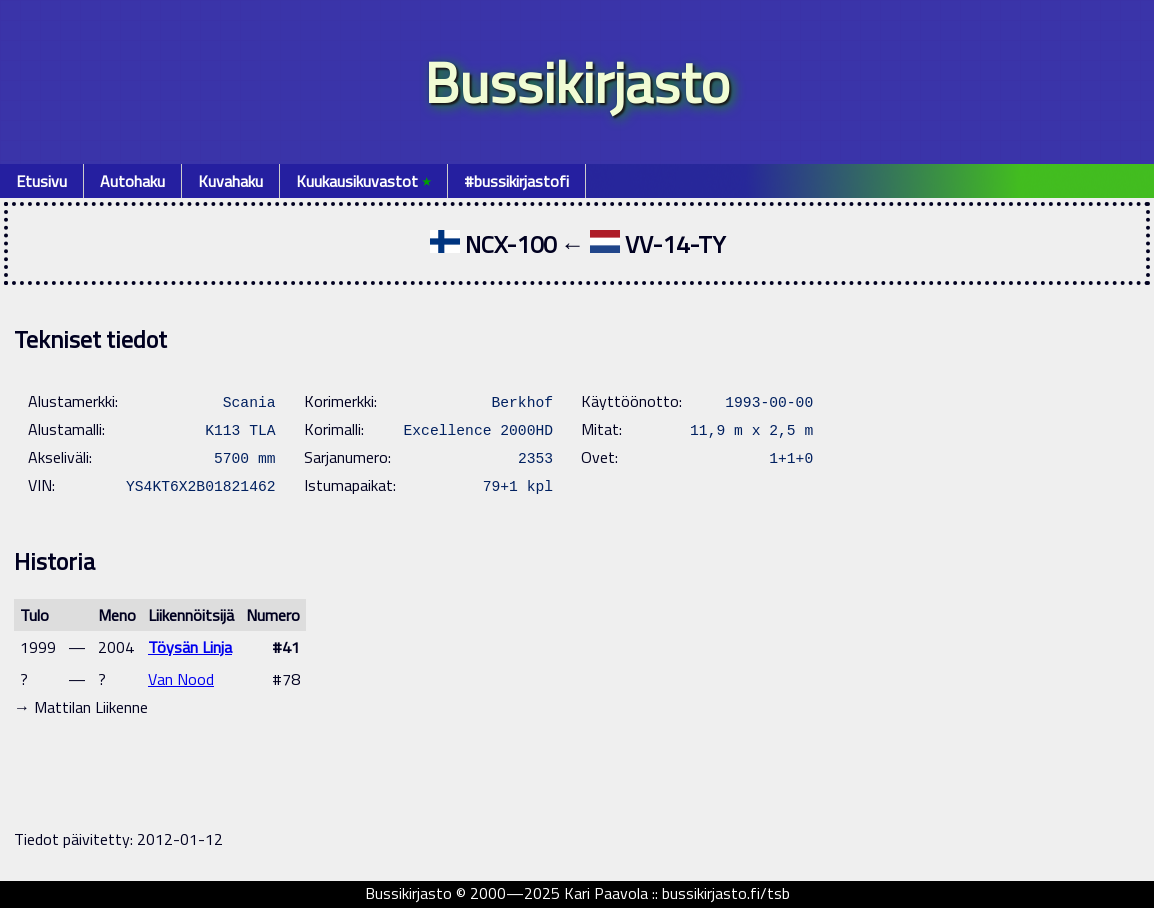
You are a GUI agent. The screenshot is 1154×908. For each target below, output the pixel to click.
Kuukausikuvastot (363, 181)
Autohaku (132, 181)
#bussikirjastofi (516, 181)
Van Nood (181, 679)
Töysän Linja (190, 647)
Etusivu (41, 181)
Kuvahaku (230, 181)
